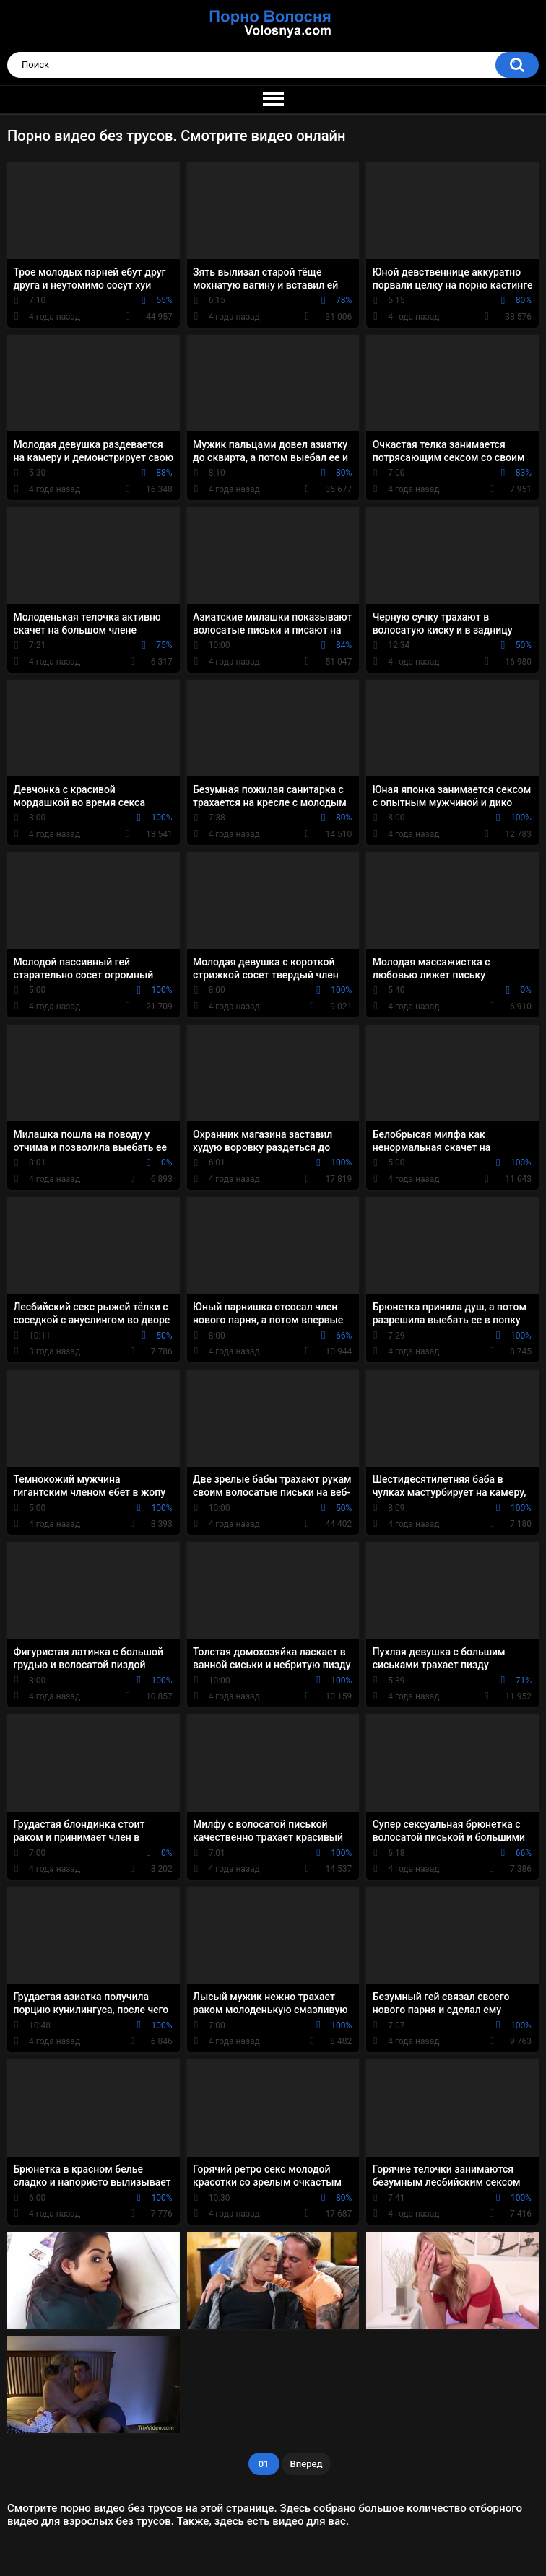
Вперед (306, 2463)
